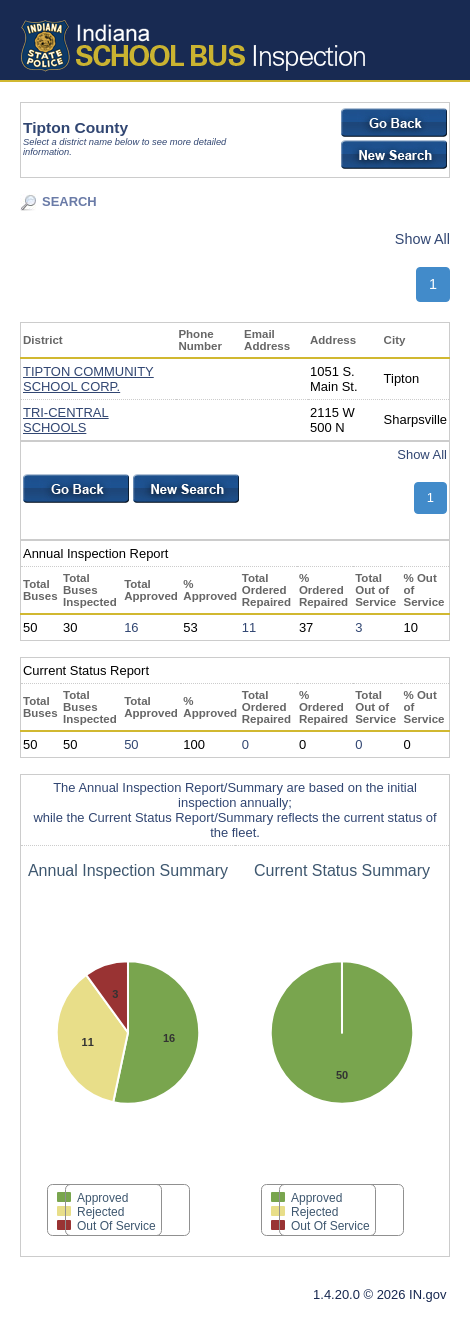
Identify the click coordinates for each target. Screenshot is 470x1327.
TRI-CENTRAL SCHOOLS (66, 420)
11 (249, 627)
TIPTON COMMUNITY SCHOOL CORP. (88, 379)
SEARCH (69, 201)
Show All (422, 239)
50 (131, 744)
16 (131, 627)
